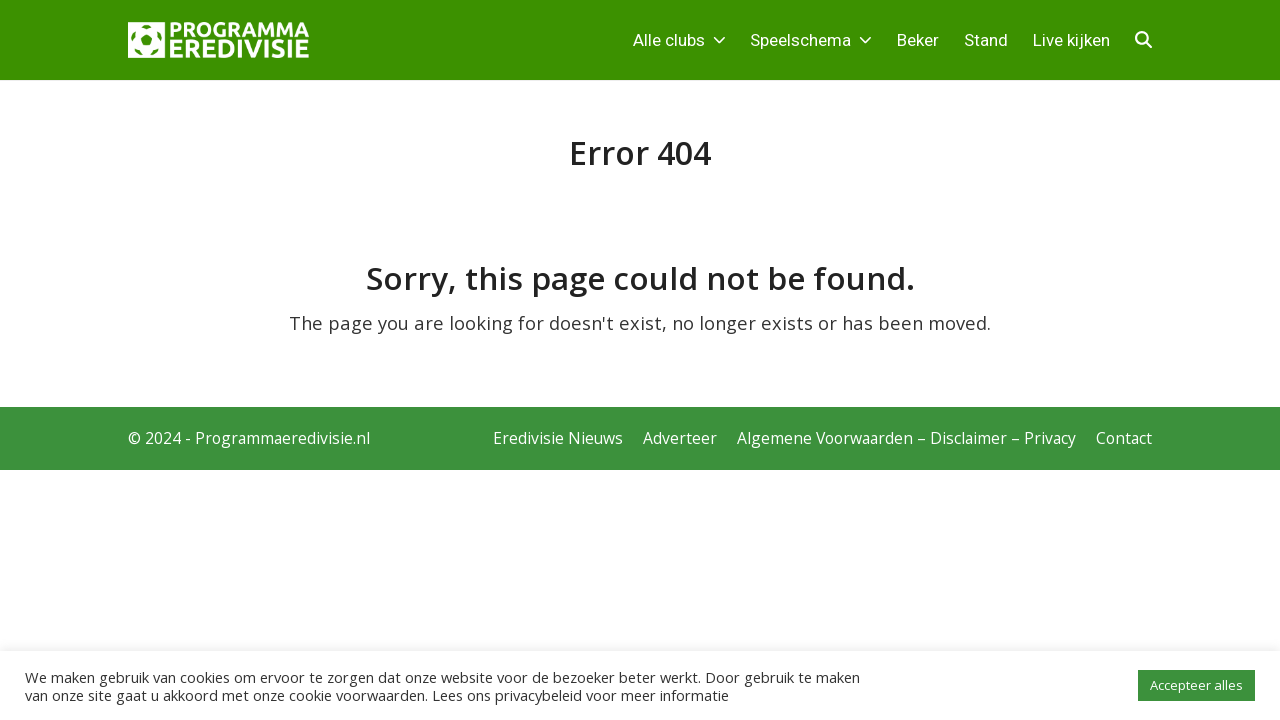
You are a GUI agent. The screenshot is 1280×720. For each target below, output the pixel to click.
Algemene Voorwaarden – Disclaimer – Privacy (906, 438)
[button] (1143, 40)
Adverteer (680, 438)
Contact (1124, 438)
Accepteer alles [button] (1196, 685)
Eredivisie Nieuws (558, 438)
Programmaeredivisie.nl (282, 438)
